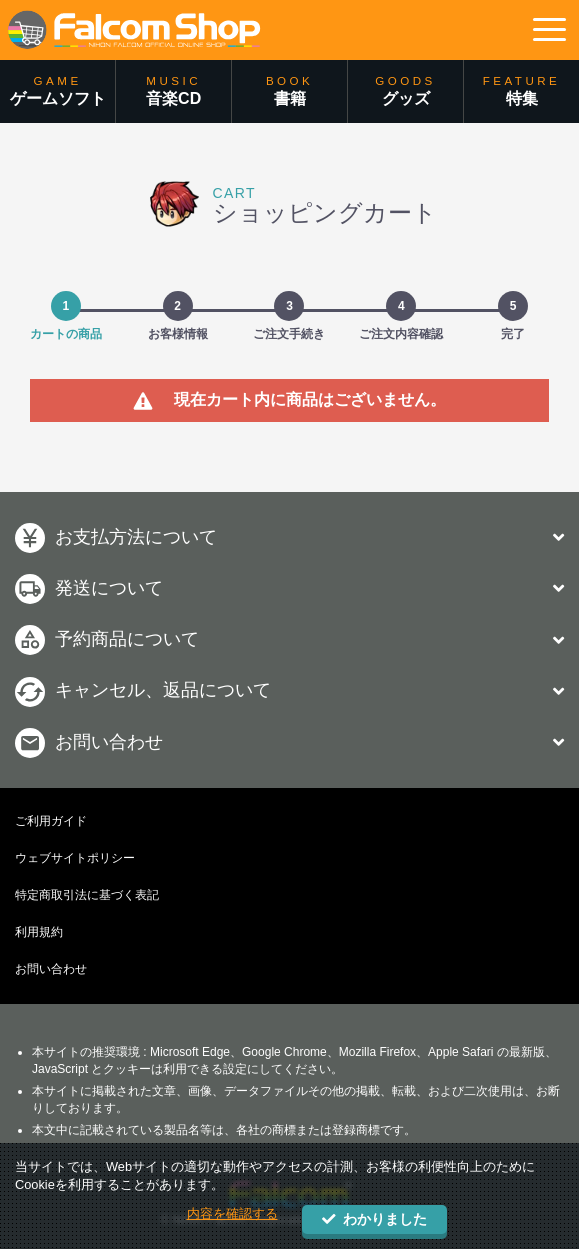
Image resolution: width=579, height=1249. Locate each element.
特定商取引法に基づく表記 (87, 895)
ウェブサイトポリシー (75, 858)
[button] (549, 30)
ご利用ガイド (51, 821)
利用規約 (39, 932)
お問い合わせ (51, 969)
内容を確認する (232, 1213)
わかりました (374, 1219)
